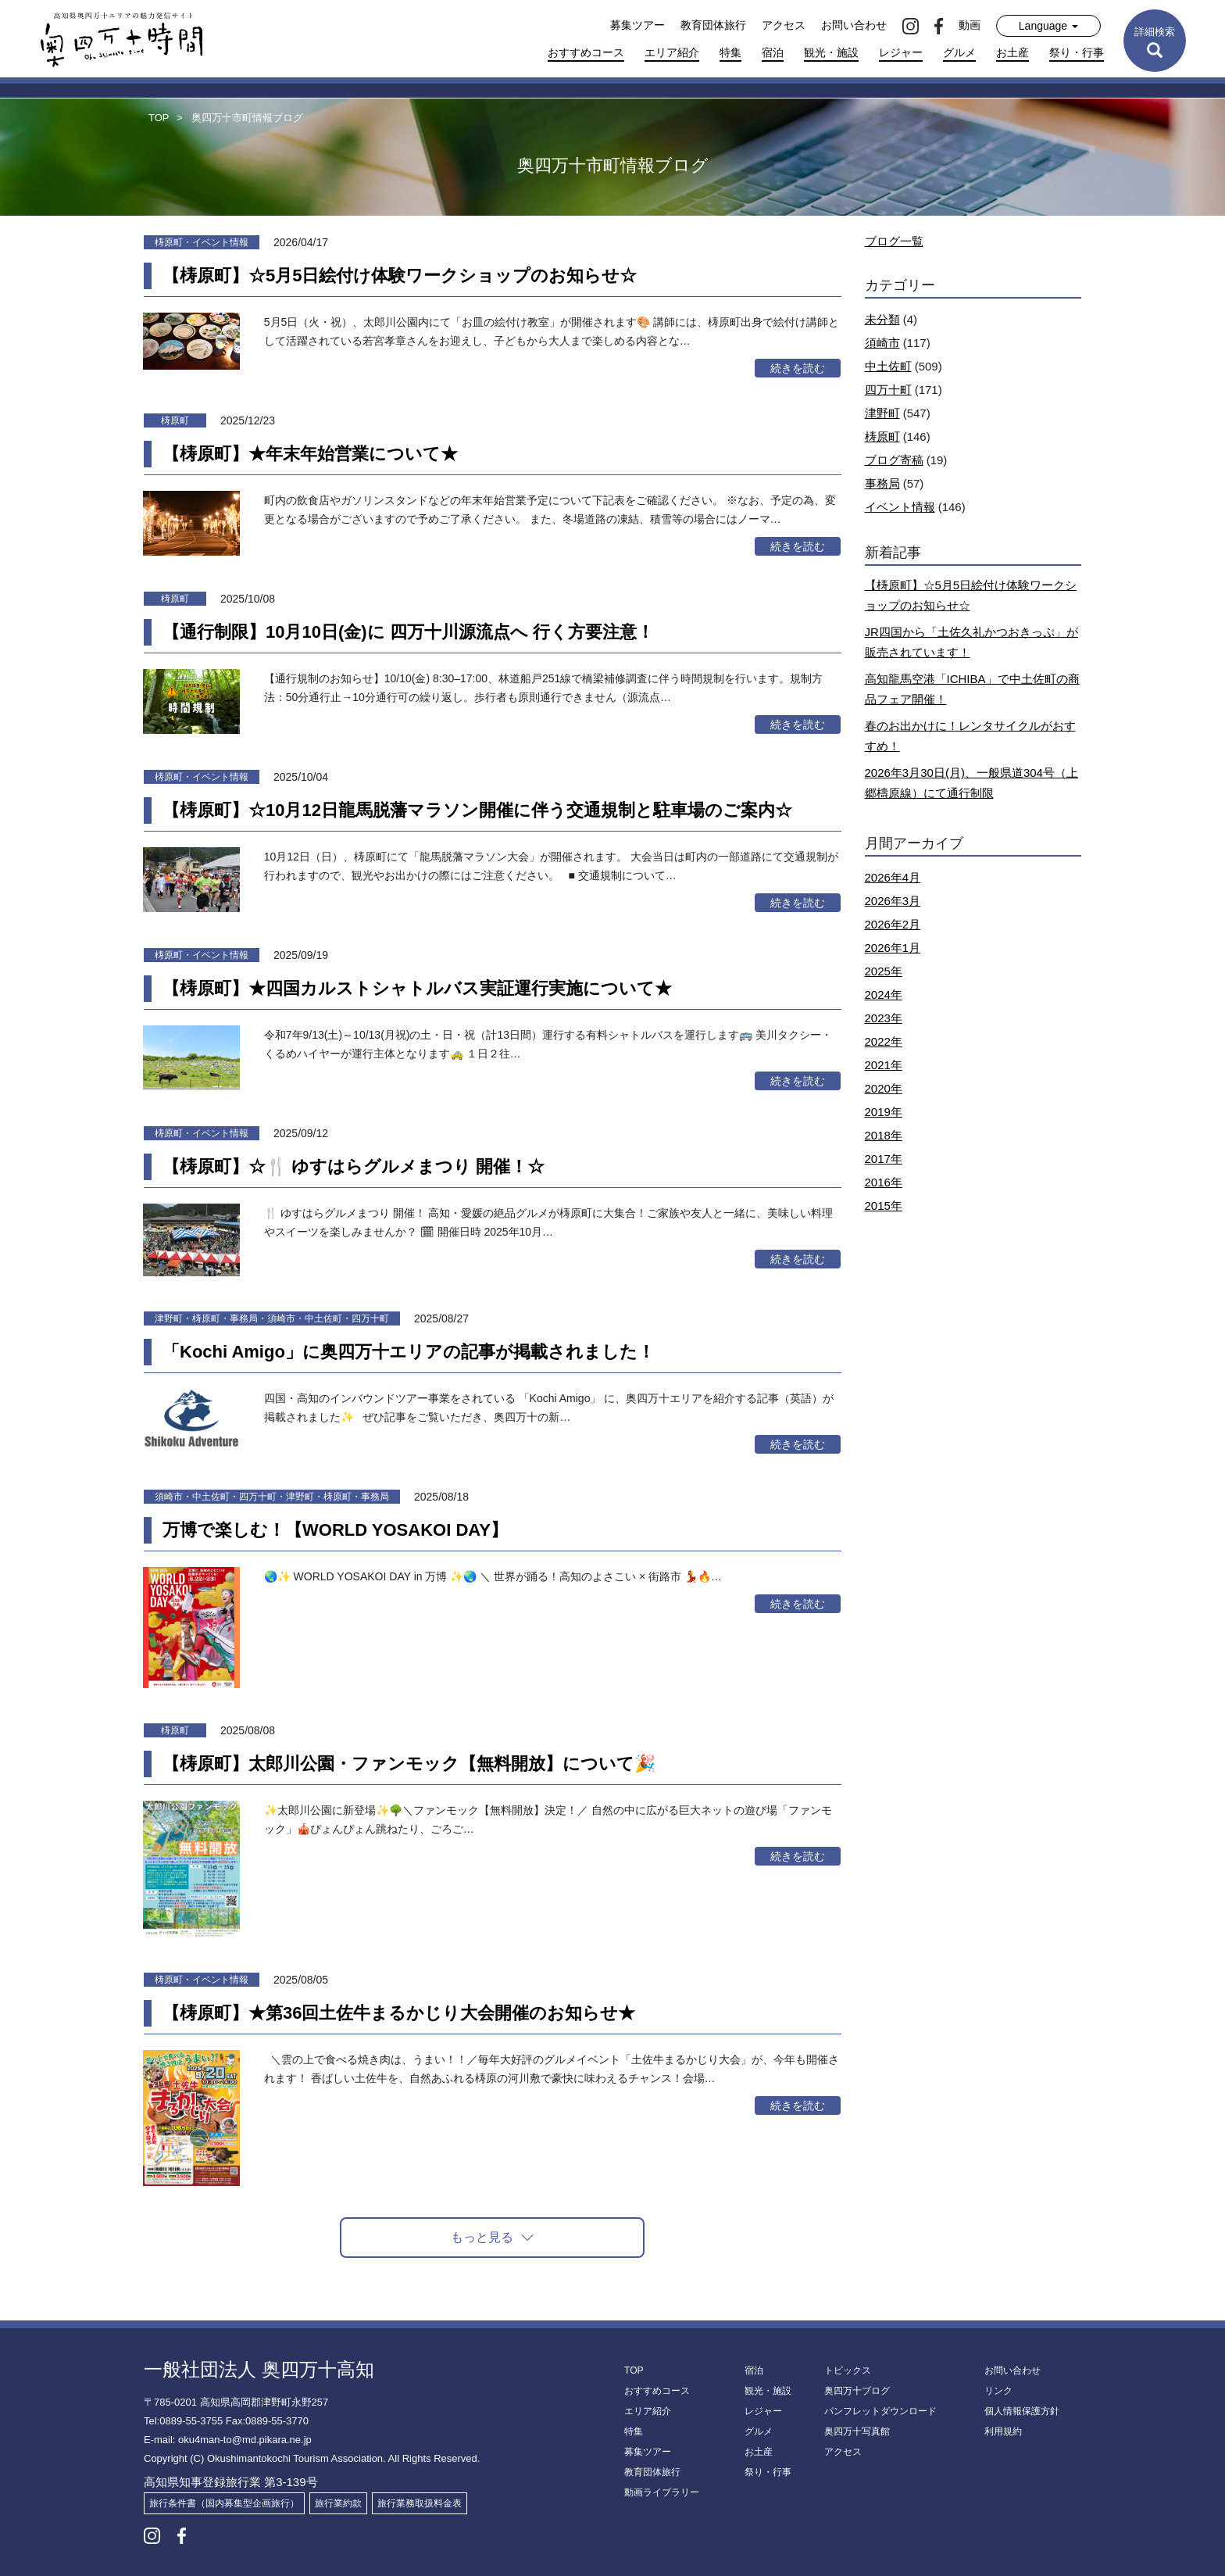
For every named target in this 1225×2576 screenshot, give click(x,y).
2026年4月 (893, 877)
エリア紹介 (672, 52)
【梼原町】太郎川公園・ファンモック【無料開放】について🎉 (408, 1763)
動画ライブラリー (661, 2492)
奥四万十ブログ (857, 2390)
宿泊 (773, 52)
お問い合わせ (854, 25)
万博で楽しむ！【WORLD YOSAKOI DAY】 (335, 1530)
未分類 (882, 319)
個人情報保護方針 (1021, 2411)
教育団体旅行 (713, 25)
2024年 (883, 994)
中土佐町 (888, 366)
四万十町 (888, 389)
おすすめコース (586, 52)
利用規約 (1003, 2431)
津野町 (882, 413)
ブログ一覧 (894, 241)
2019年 (883, 1111)
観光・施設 (831, 52)
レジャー (901, 52)
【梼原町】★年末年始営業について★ (310, 453)
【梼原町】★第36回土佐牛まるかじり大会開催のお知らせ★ (398, 2013)
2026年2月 (893, 924)
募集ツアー (637, 25)
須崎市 (882, 342)
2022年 (883, 1041)
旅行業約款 (338, 2503)
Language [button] (1048, 26)
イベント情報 (900, 506)
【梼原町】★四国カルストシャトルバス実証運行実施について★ (417, 988)
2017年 (883, 1158)
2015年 (883, 1205)
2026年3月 (893, 900)
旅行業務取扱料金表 (419, 2503)
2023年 (883, 1018)
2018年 (883, 1135)
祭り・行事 (1076, 52)
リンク (998, 2390)
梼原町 (882, 436)
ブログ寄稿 (894, 460)
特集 (730, 52)
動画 (969, 25)
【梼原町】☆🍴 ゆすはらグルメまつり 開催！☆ (353, 1166)
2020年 (883, 1088)
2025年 (883, 971)
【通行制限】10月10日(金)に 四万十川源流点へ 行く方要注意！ (408, 632)
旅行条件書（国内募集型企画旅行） (224, 2503)
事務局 (882, 483)
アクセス (783, 25)
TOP (633, 2370)
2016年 (883, 1182)
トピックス (847, 2370)
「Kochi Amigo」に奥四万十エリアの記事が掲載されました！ (408, 1351)
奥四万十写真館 (857, 2431)
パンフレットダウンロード (880, 2411)
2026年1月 (893, 947)
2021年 (883, 1065)
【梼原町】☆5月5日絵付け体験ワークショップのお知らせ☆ (399, 275)
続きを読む (797, 368)
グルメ (959, 52)
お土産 (1012, 52)
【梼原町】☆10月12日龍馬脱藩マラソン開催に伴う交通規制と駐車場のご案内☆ (477, 810)
